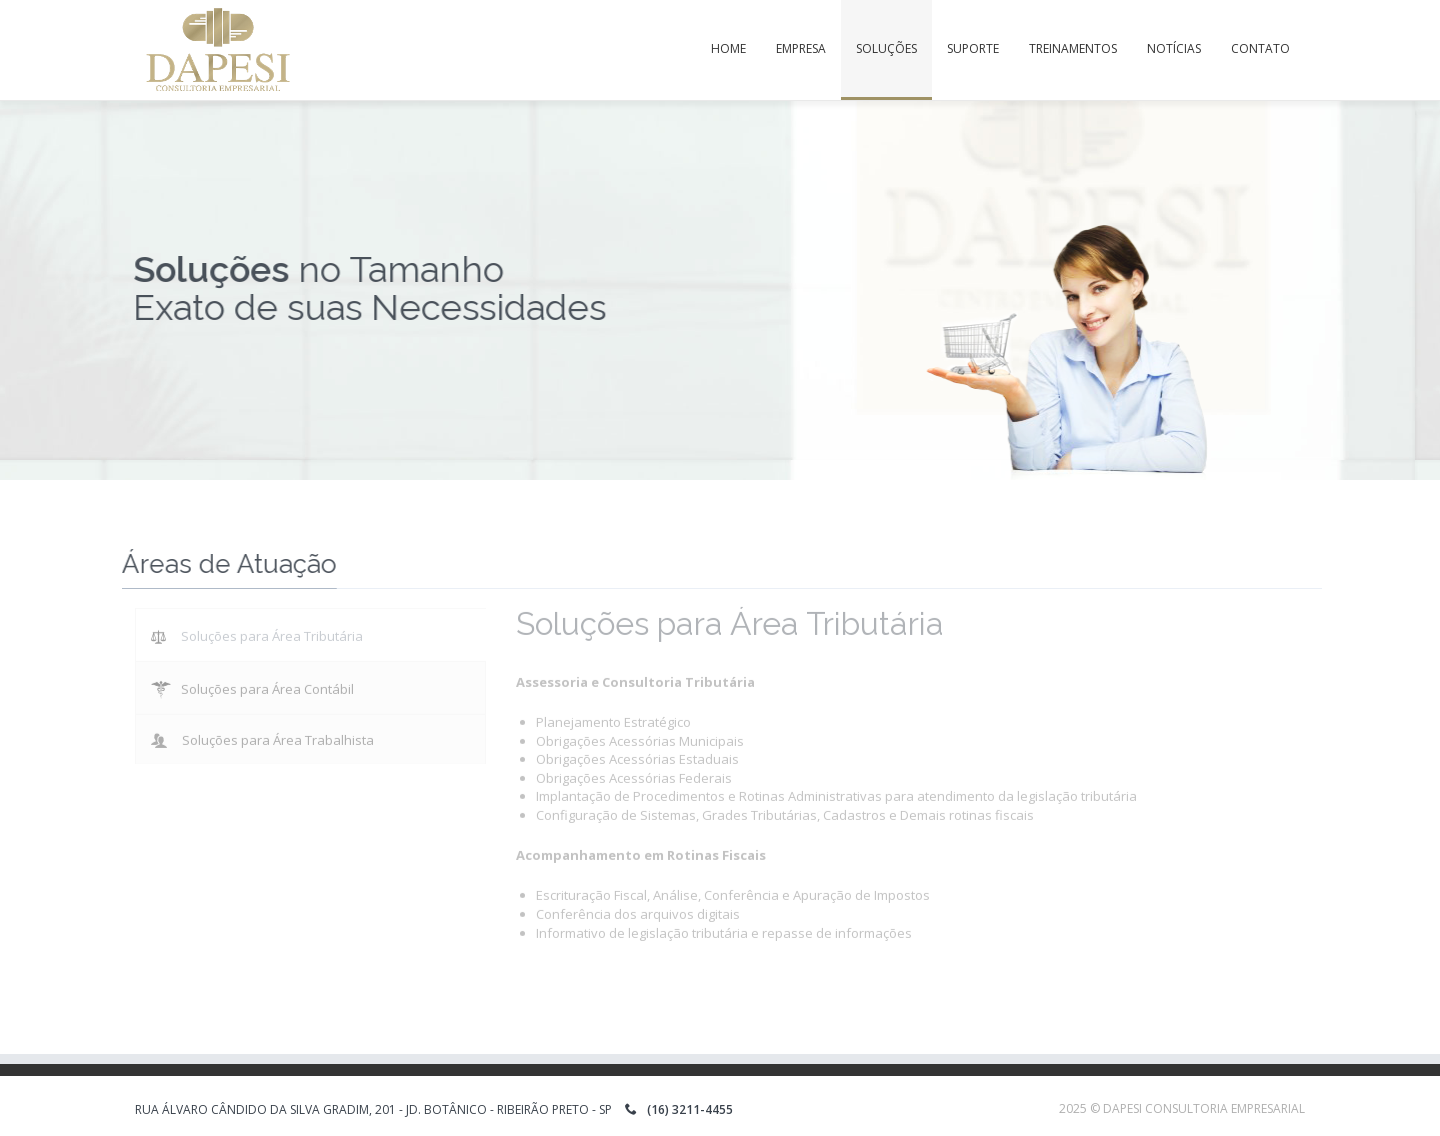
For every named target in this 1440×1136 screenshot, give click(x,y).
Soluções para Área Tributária (257, 632)
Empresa (801, 48)
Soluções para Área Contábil (252, 685)
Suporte (973, 48)
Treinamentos (1073, 48)
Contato (1260, 48)
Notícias (1174, 48)
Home (728, 48)
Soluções (886, 48)
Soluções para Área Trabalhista (262, 735)
